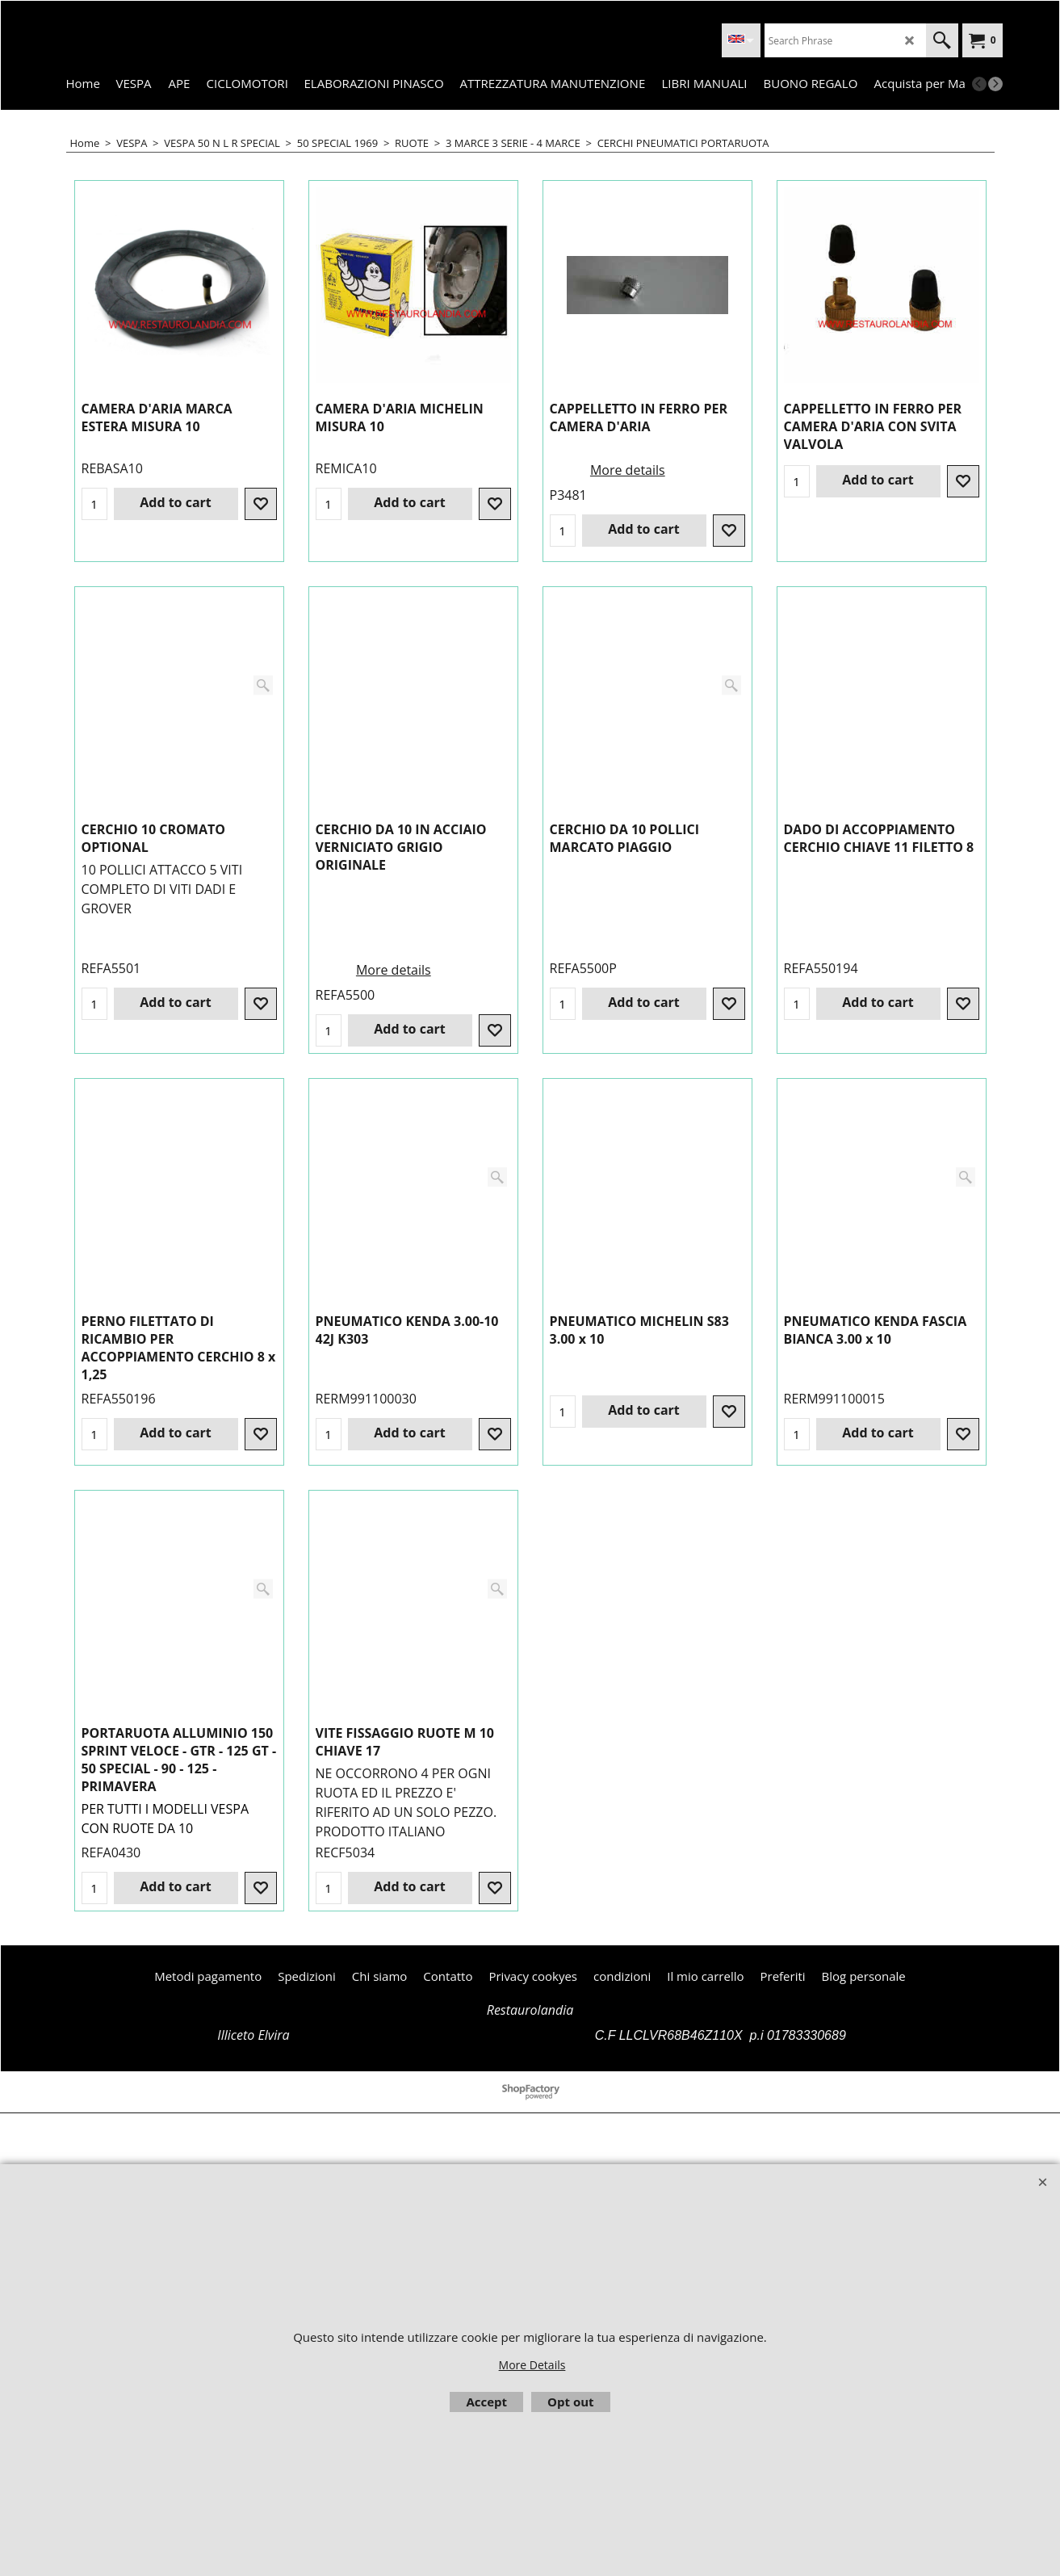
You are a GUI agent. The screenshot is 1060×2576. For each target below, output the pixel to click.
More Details (532, 2365)
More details (627, 467)
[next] (995, 84)
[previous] (979, 84)
